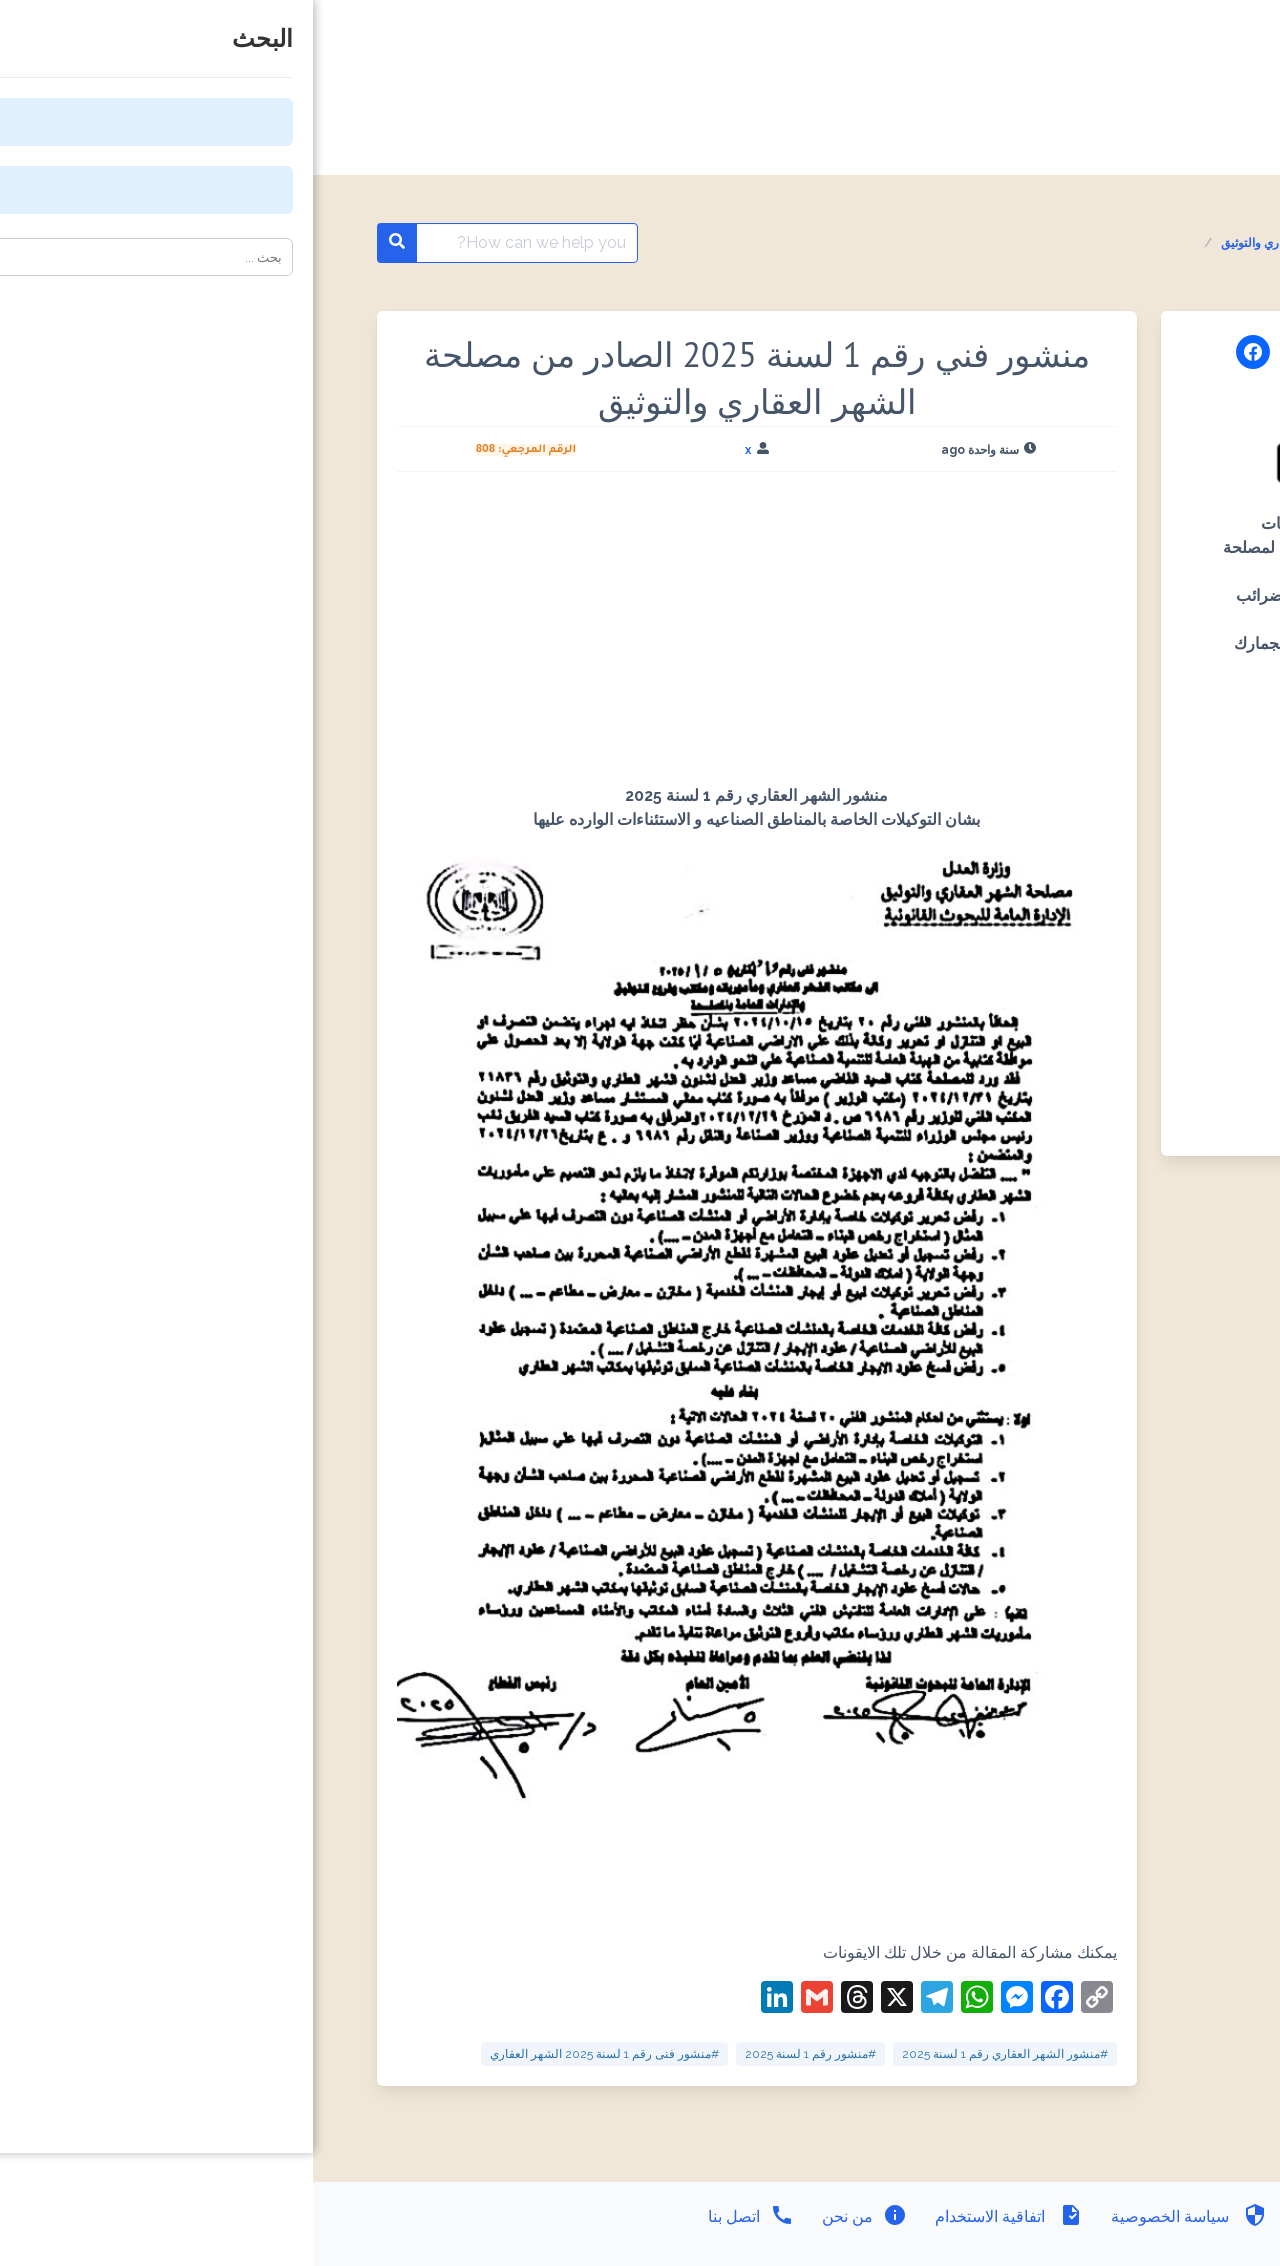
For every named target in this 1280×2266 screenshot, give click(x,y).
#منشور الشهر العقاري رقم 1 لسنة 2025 (692, 2054)
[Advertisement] (444, 636)
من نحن (549, 2216)
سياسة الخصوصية (874, 2216)
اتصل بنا (438, 2216)
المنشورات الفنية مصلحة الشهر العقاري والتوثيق (1028, 243)
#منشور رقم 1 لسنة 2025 (497, 2054)
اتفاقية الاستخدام (694, 2216)
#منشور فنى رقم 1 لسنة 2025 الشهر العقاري (291, 2054)
